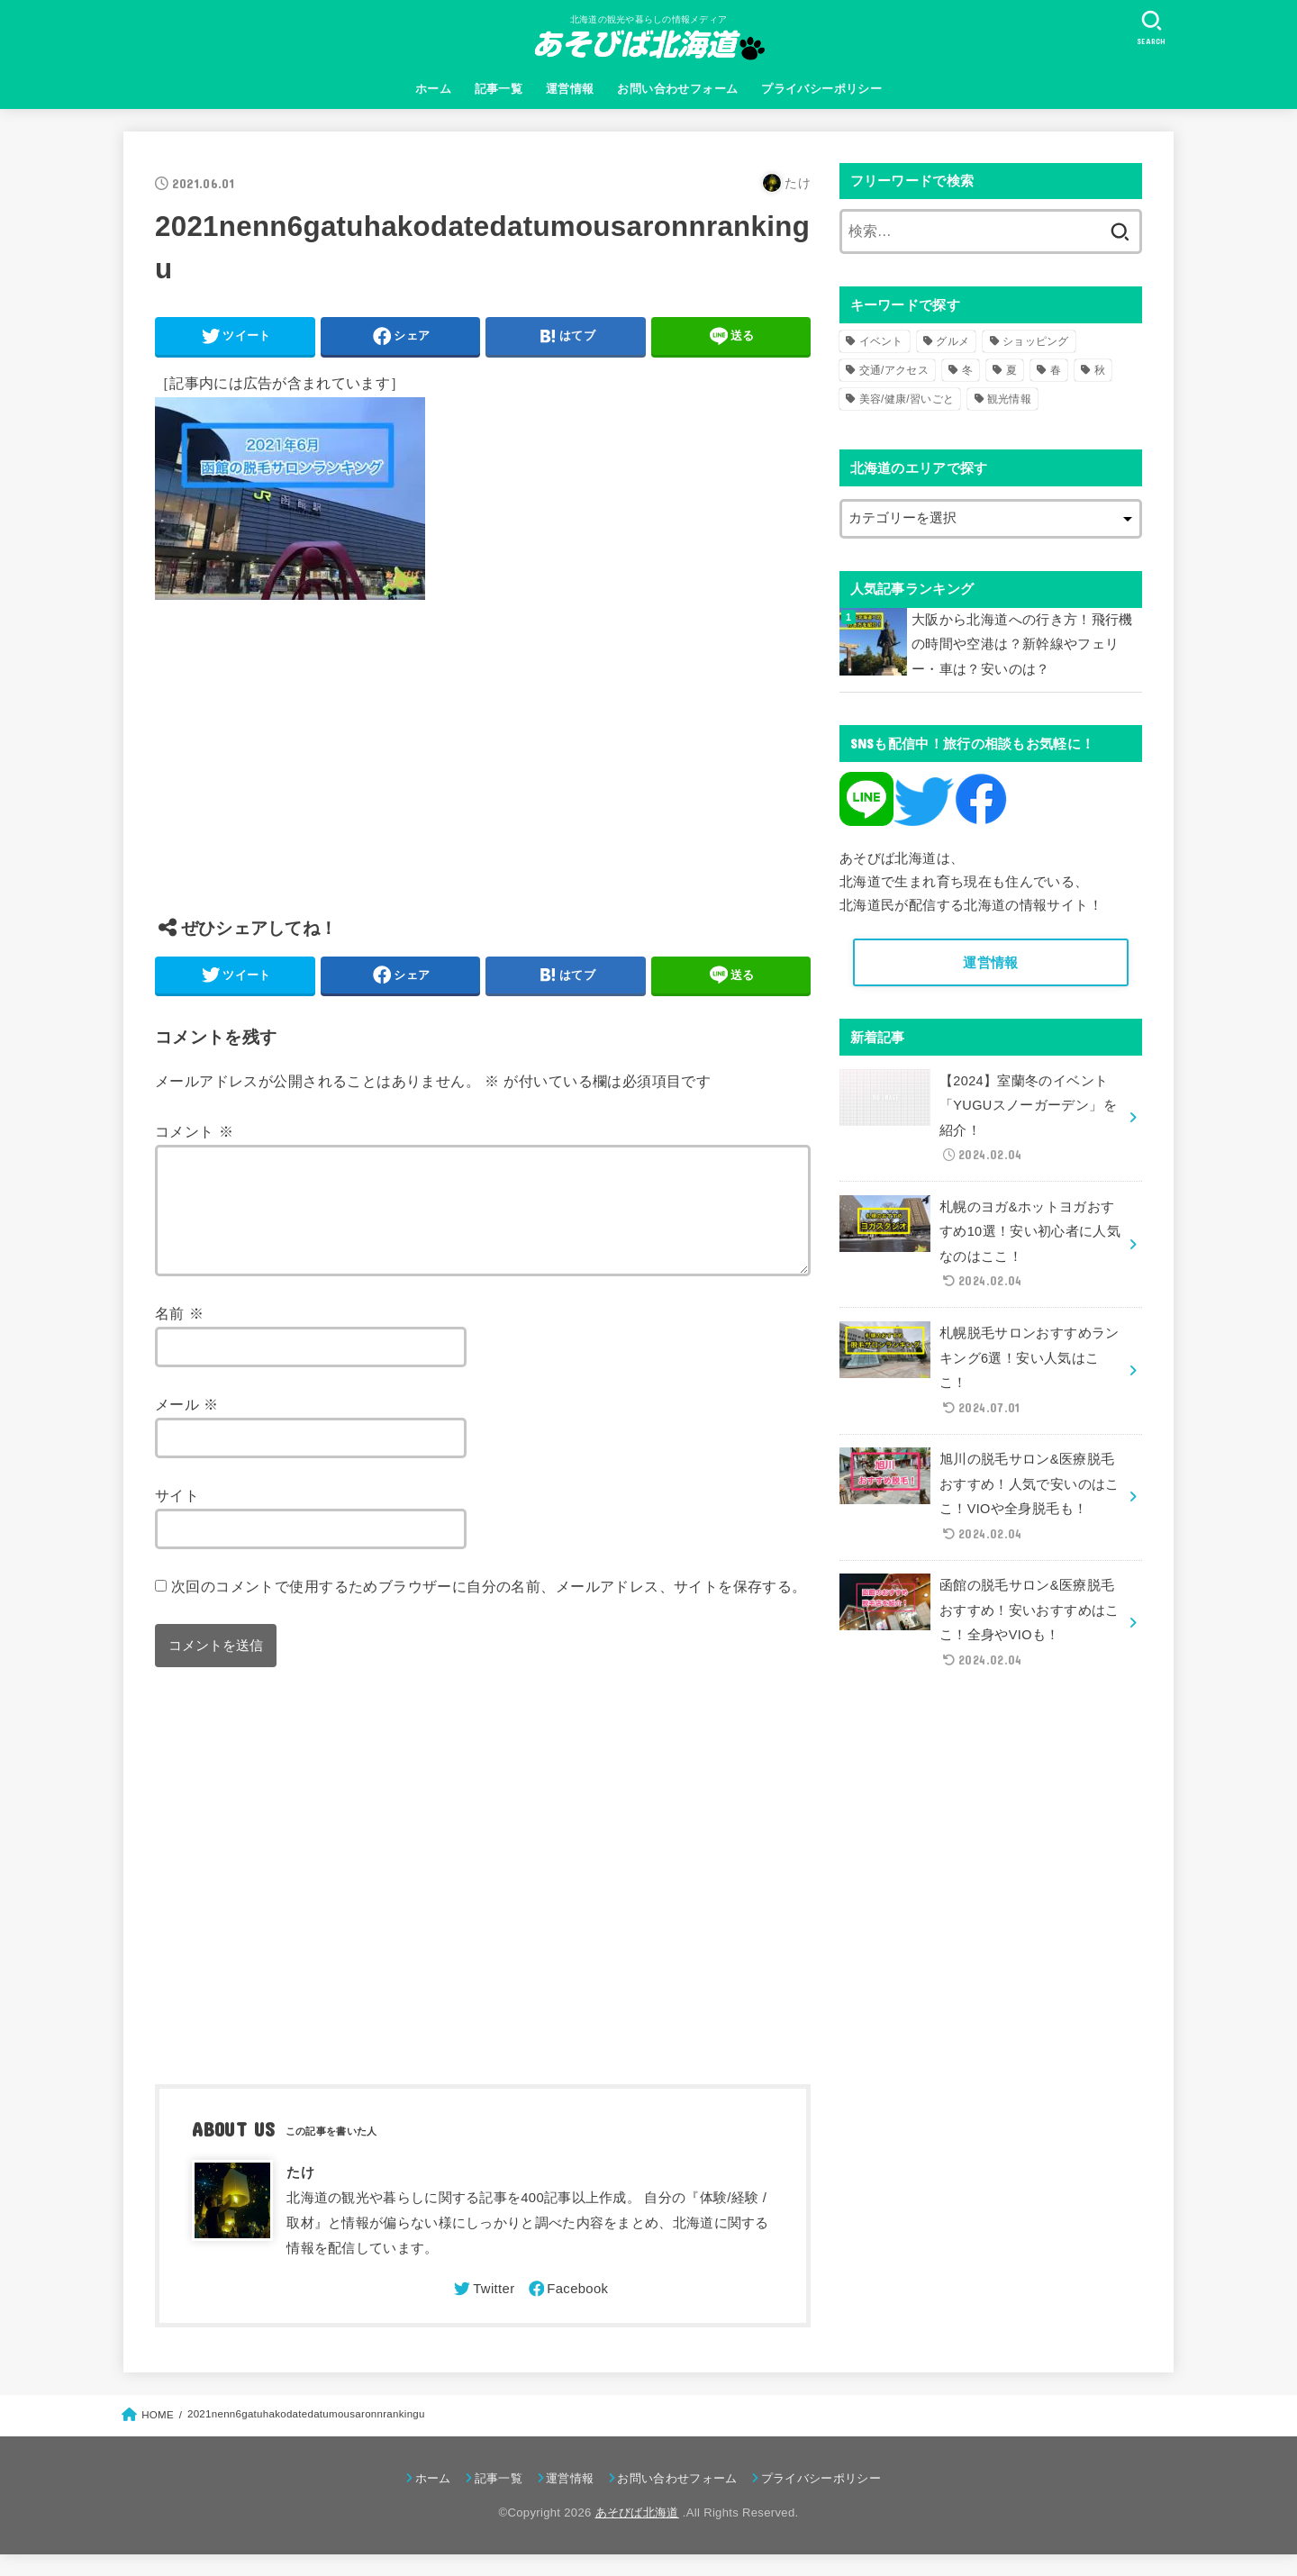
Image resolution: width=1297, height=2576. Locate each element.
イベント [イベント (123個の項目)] (881, 341)
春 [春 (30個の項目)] (1055, 370)
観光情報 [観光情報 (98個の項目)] (1009, 399)
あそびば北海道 (637, 2534)
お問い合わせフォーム (677, 88)
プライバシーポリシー (821, 88)
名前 (179, 1335)
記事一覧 (499, 88)
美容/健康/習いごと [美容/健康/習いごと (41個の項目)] (907, 399)
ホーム (433, 88)
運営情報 (570, 88)
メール (187, 1426)
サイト (177, 1517)
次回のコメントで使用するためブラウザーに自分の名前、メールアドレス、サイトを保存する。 (489, 1608)
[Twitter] (483, 2310)
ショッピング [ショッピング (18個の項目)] (1035, 341)
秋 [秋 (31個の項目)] (1099, 370)
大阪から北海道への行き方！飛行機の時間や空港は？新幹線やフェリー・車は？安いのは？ (1022, 644)
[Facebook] (567, 2310)
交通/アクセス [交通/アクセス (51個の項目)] (894, 370)
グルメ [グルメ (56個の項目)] (952, 341)
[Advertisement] (483, 772)
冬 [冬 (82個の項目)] (967, 370)
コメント (194, 1131)
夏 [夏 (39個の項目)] (1011, 370)
